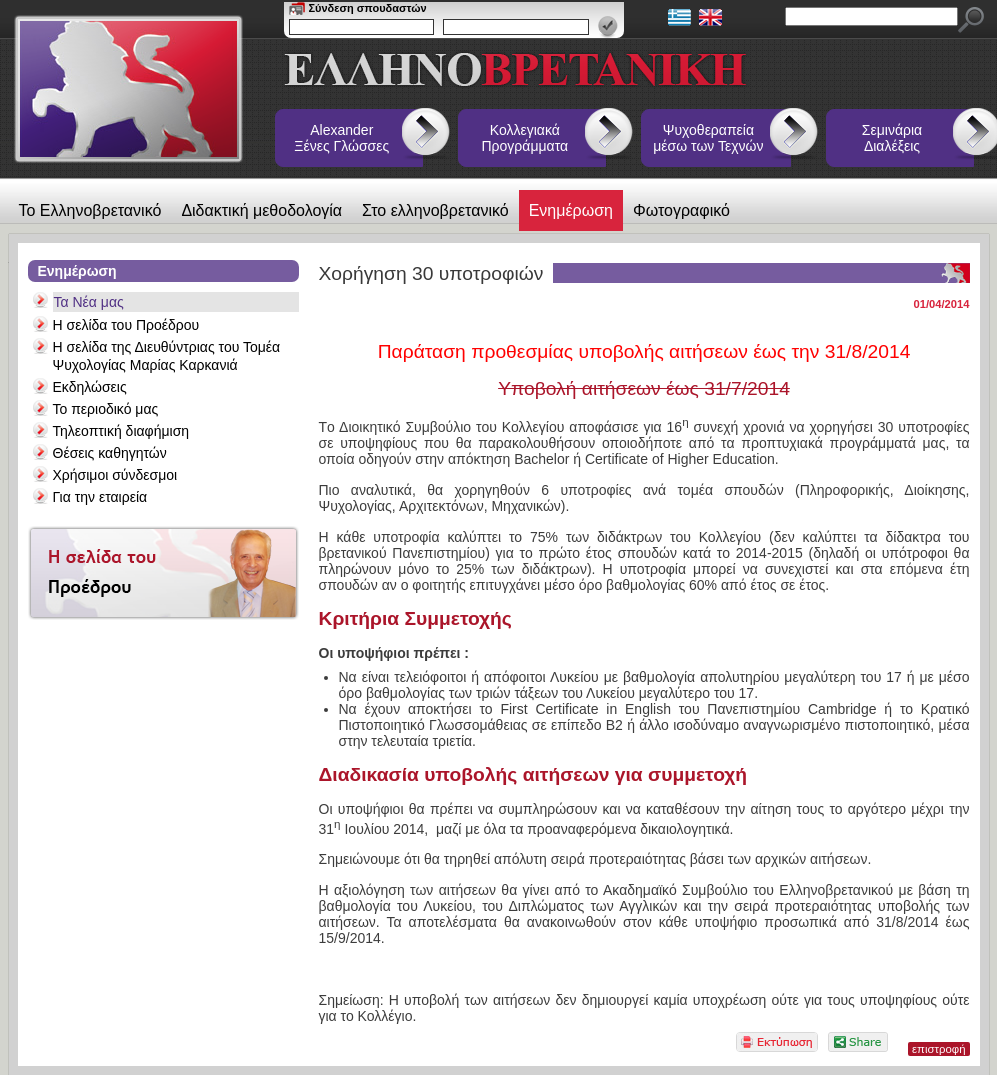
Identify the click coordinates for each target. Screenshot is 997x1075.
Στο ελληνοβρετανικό (435, 210)
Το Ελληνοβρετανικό (90, 210)
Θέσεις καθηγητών (110, 453)
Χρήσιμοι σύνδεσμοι (115, 475)
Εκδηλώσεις (90, 387)
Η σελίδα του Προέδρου (126, 325)
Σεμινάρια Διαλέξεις (892, 138)
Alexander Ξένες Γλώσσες (341, 138)
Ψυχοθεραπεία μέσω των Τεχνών (708, 138)
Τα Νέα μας (89, 302)
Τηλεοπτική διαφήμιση (121, 431)
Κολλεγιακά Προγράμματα (525, 138)
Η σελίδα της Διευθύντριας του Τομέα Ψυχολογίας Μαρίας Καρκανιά (167, 356)
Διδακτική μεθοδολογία (261, 210)
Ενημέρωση (571, 210)
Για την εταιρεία (100, 497)
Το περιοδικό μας (106, 409)
